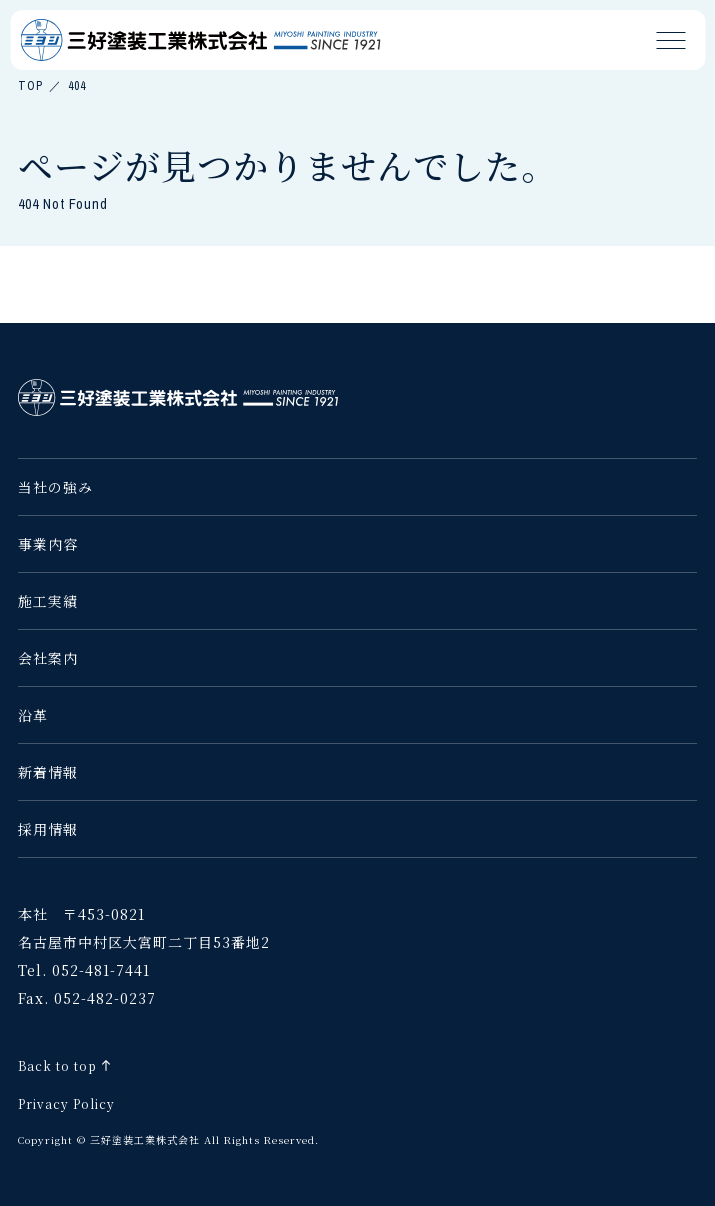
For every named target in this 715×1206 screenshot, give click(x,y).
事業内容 (48, 544)
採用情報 (48, 829)
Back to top (57, 1065)
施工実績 (48, 601)
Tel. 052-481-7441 (84, 970)
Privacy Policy (66, 1103)
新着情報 (48, 772)
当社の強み (55, 487)
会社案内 (48, 658)
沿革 (33, 715)
